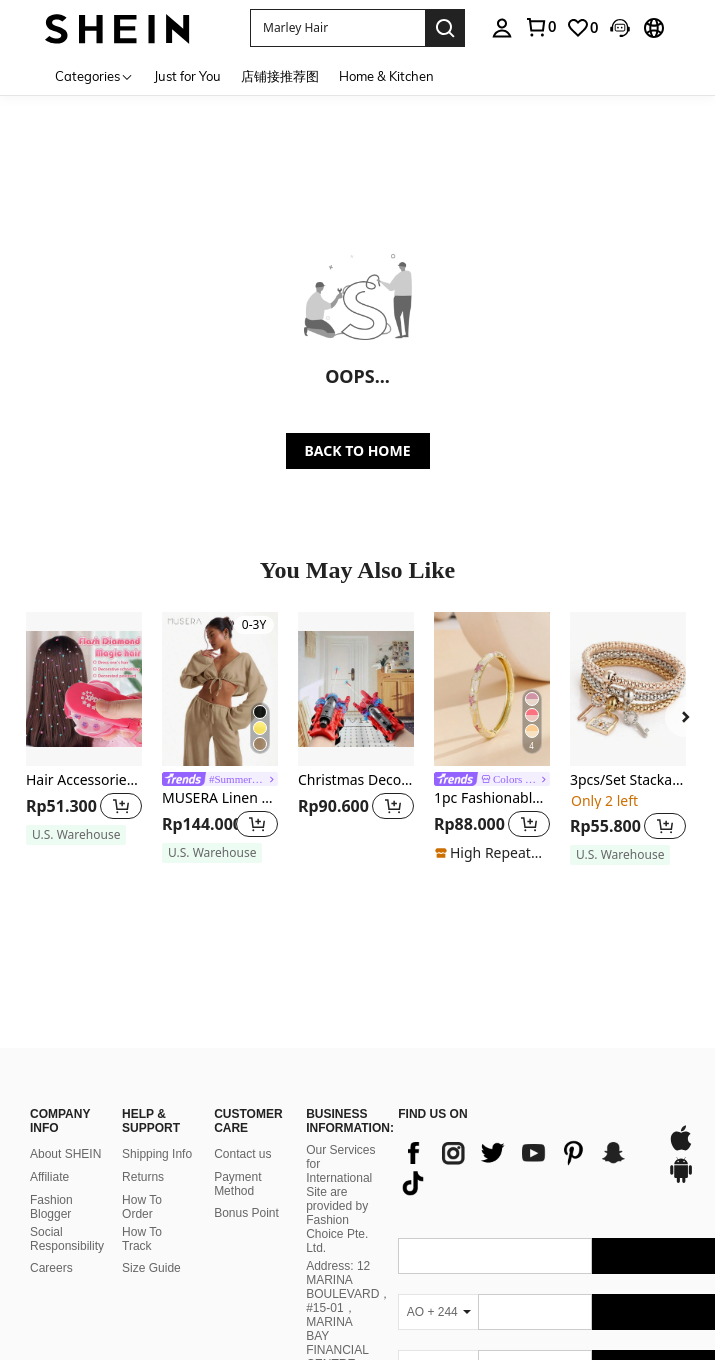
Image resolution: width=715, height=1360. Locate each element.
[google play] (681, 1124)
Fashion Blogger (51, 1152)
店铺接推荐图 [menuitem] (280, 76)
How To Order (142, 1152)
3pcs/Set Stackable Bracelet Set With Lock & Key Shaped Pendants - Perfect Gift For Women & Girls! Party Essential (628, 780)
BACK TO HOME (358, 450)
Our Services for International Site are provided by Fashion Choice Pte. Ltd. (340, 1144)
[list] (522, 1112)
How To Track (142, 1184)
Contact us (242, 1099)
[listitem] (84, 738)
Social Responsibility (67, 1184)
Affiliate (49, 1122)
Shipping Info (157, 1099)
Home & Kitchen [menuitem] (386, 76)
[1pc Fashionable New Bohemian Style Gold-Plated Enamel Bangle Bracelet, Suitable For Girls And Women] (492, 689)
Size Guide (151, 1213)
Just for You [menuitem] (187, 76)
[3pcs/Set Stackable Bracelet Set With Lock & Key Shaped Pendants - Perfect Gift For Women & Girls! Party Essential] (628, 689)
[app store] (681, 1092)
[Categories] (94, 75)
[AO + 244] (438, 1256)
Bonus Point (246, 1158)
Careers (51, 1213)
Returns (143, 1122)
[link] (540, 27)
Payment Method (237, 1129)
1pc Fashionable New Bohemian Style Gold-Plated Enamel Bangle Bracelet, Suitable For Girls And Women (492, 798)
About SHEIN (65, 1099)
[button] (337, 28)
